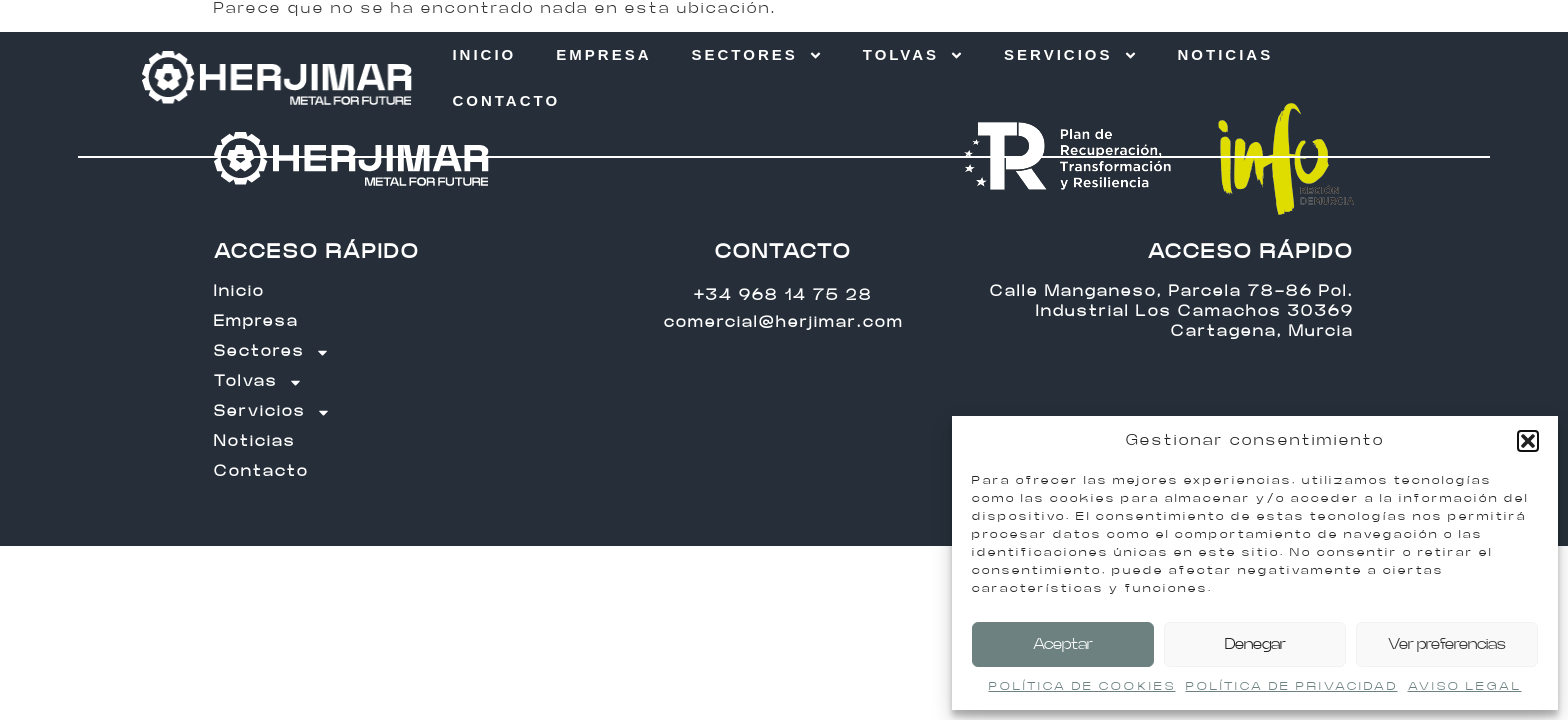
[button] (1528, 441)
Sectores (756, 55)
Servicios (1070, 55)
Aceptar (1063, 644)
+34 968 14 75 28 (783, 295)
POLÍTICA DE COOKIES (1082, 686)
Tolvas (913, 55)
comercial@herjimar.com (784, 322)
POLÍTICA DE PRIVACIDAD (1292, 686)
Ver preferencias (1447, 644)
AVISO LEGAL (1465, 686)
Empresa (603, 54)
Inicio (484, 54)
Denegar (1255, 644)
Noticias (1226, 54)
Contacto (506, 100)
